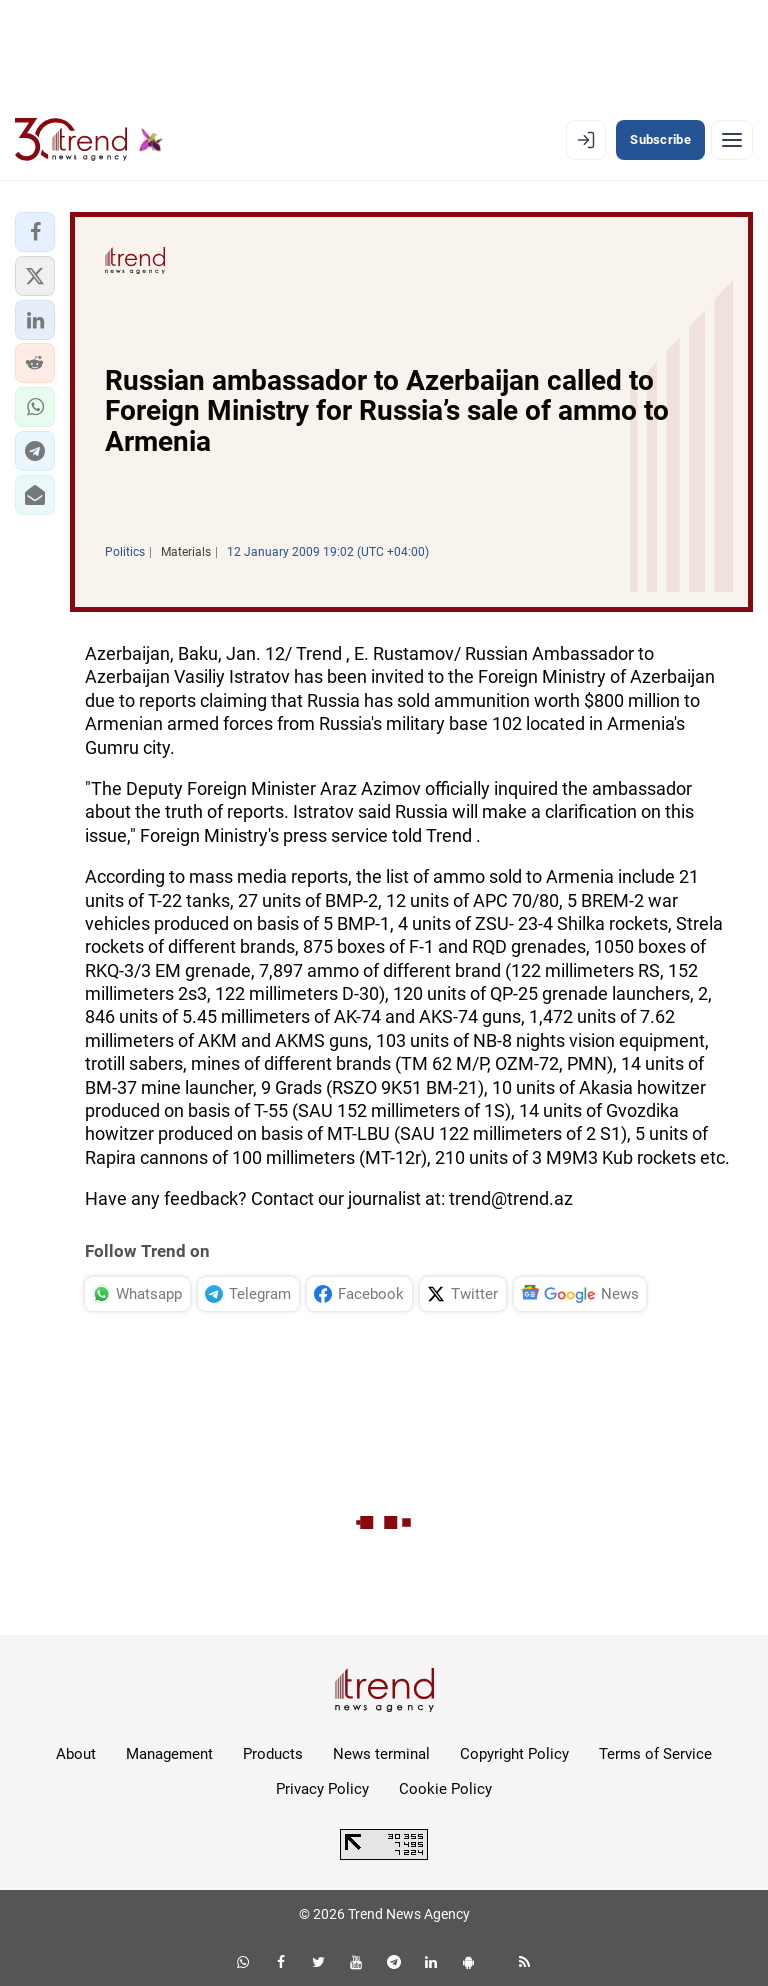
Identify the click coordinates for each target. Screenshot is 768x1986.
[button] (35, 232)
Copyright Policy (514, 1754)
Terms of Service (655, 1754)
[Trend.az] (89, 140)
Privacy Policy (322, 1789)
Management (169, 1754)
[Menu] (732, 140)
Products (273, 1754)
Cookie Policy (445, 1789)
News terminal (381, 1754)
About (76, 1754)
